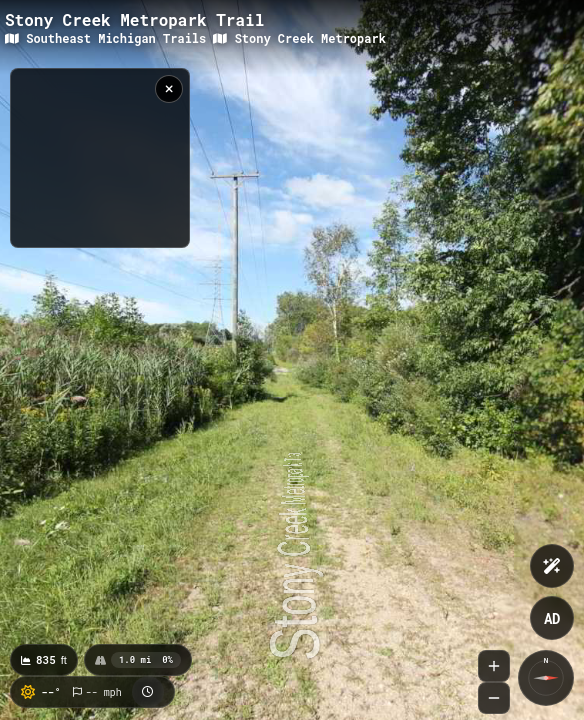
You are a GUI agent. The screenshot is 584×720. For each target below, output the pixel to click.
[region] (100, 158)
